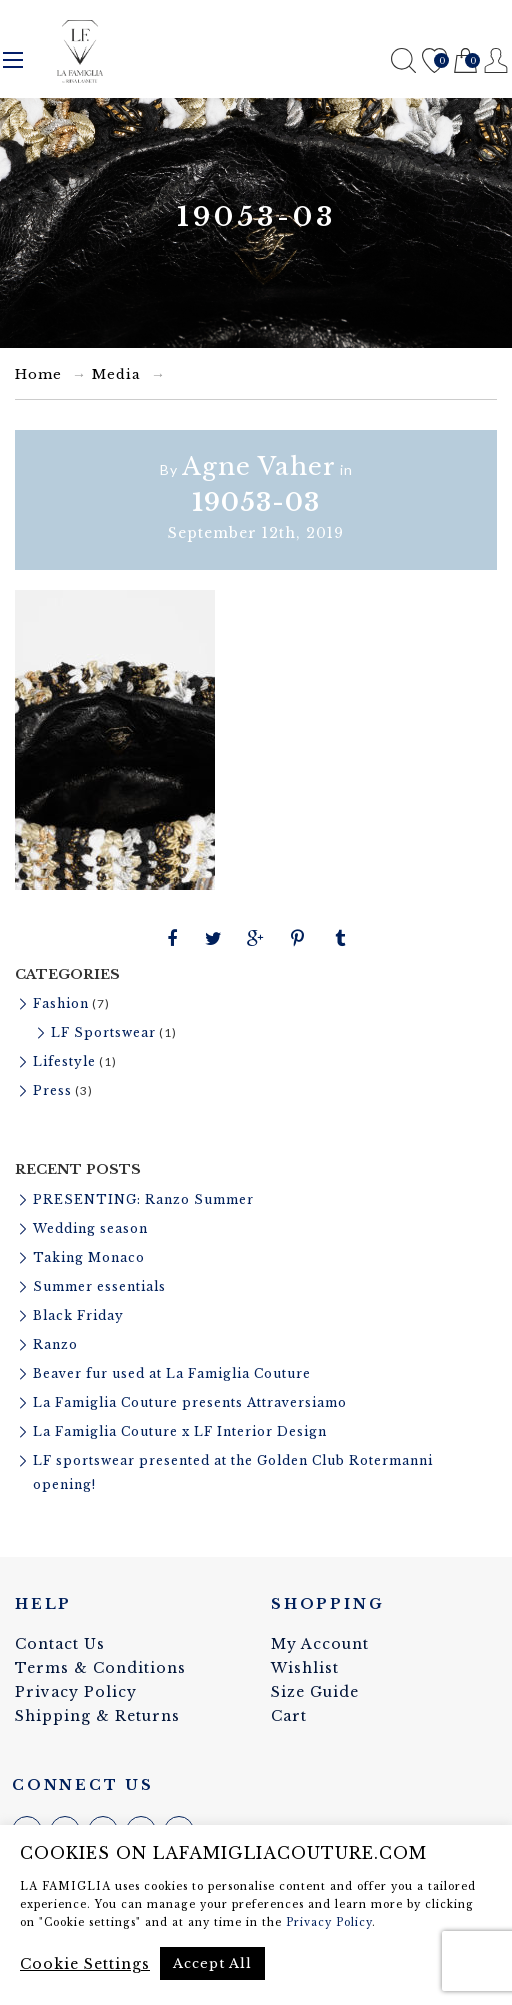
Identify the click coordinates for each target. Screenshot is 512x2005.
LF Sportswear (103, 1032)
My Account (320, 1644)
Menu (13, 60)
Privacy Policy (76, 1692)
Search (403, 60)
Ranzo (55, 1344)
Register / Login (496, 60)
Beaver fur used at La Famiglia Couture (172, 1373)
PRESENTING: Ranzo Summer (143, 1199)
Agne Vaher (259, 466)
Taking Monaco (89, 1257)
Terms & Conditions (100, 1668)
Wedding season (90, 1228)
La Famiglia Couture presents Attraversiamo (190, 1402)
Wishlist (434, 61)
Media (116, 374)
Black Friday (78, 1315)
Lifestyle (64, 1061)
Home (38, 374)
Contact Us (60, 1644)
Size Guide (315, 1692)
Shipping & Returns (97, 1716)
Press (52, 1090)
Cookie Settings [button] (85, 1964)
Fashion (61, 1003)
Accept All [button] (212, 1963)
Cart (465, 61)
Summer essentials (99, 1286)
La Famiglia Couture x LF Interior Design (180, 1431)
